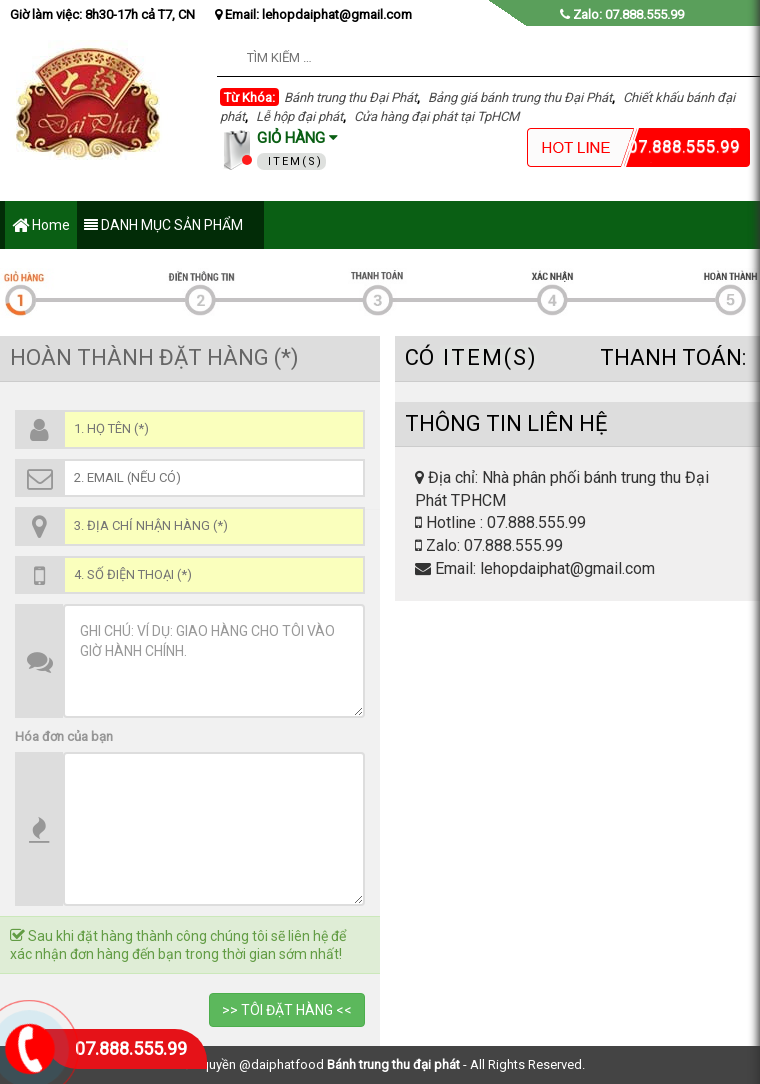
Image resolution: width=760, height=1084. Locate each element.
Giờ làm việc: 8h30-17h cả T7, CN (102, 14)
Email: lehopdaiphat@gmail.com (313, 14)
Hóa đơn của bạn (64, 736)
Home (41, 226)
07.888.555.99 (131, 1048)
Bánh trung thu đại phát (393, 1064)
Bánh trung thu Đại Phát (350, 97)
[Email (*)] (214, 478)
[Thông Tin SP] (214, 829)
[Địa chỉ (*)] (214, 526)
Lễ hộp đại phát (299, 116)
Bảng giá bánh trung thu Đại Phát (520, 97)
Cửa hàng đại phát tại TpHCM (436, 116)
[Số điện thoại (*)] (214, 575)
